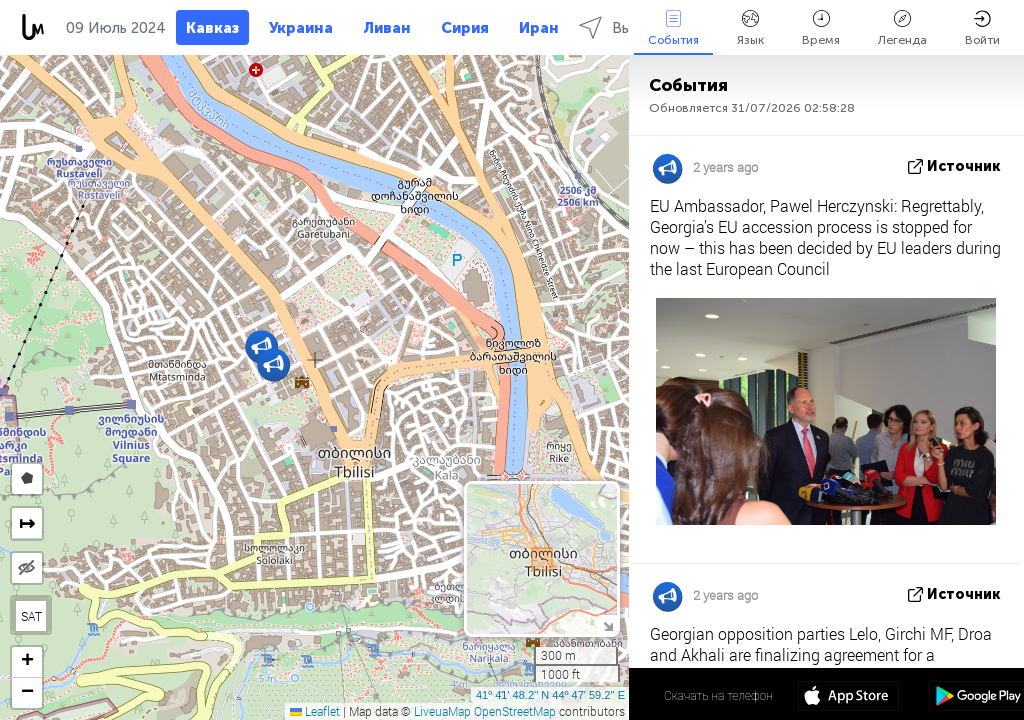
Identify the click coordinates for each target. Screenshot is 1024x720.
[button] (273, 364)
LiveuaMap (442, 711)
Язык (750, 28)
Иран (539, 28)
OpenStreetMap (515, 711)
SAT (31, 616)
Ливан (387, 28)
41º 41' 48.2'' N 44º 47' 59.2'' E (550, 695)
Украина (301, 28)
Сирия (465, 28)
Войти (982, 28)
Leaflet (315, 711)
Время (821, 28)
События (673, 28)
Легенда (902, 28)
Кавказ (212, 28)
